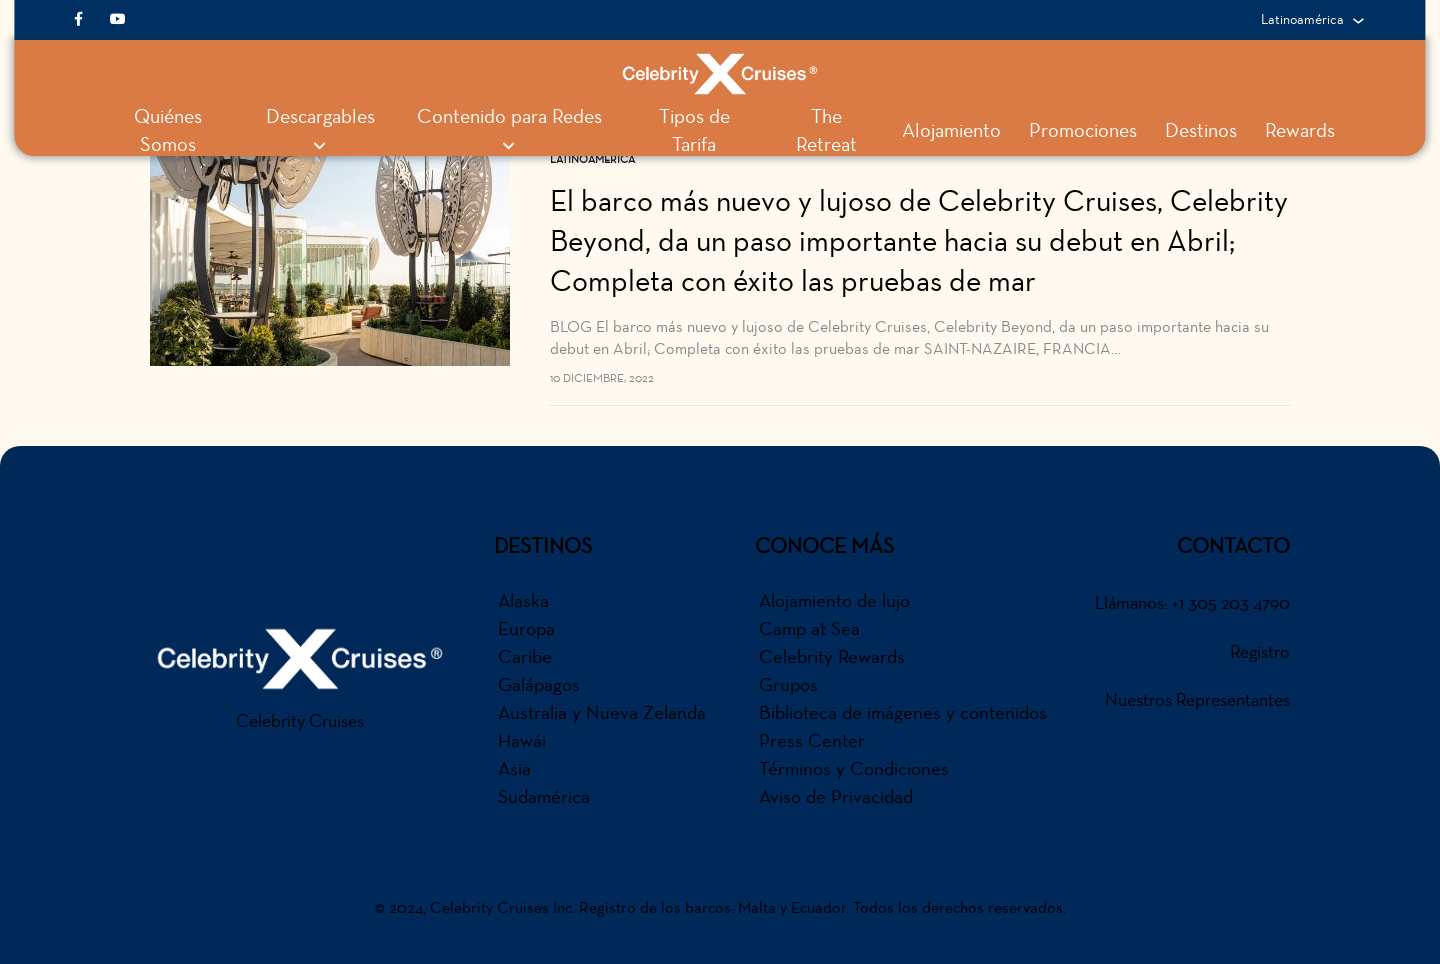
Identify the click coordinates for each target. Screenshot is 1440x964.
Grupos (788, 684)
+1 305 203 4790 (1231, 603)
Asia (514, 768)
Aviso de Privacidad (836, 796)
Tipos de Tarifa (694, 130)
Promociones (1083, 130)
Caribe (525, 656)
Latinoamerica (592, 159)
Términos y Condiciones (854, 768)
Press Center (812, 740)
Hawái (522, 740)
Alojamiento (951, 130)
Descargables (320, 129)
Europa (526, 628)
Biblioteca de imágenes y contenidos (903, 712)
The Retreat (826, 130)
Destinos (1201, 130)
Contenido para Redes (509, 129)
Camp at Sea (809, 628)
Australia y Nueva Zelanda (602, 712)
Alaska (523, 600)
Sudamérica (544, 796)
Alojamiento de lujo (834, 600)
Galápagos (539, 684)
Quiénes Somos (168, 130)
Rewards (1300, 130)
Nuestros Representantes (1197, 700)
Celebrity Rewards (832, 656)
